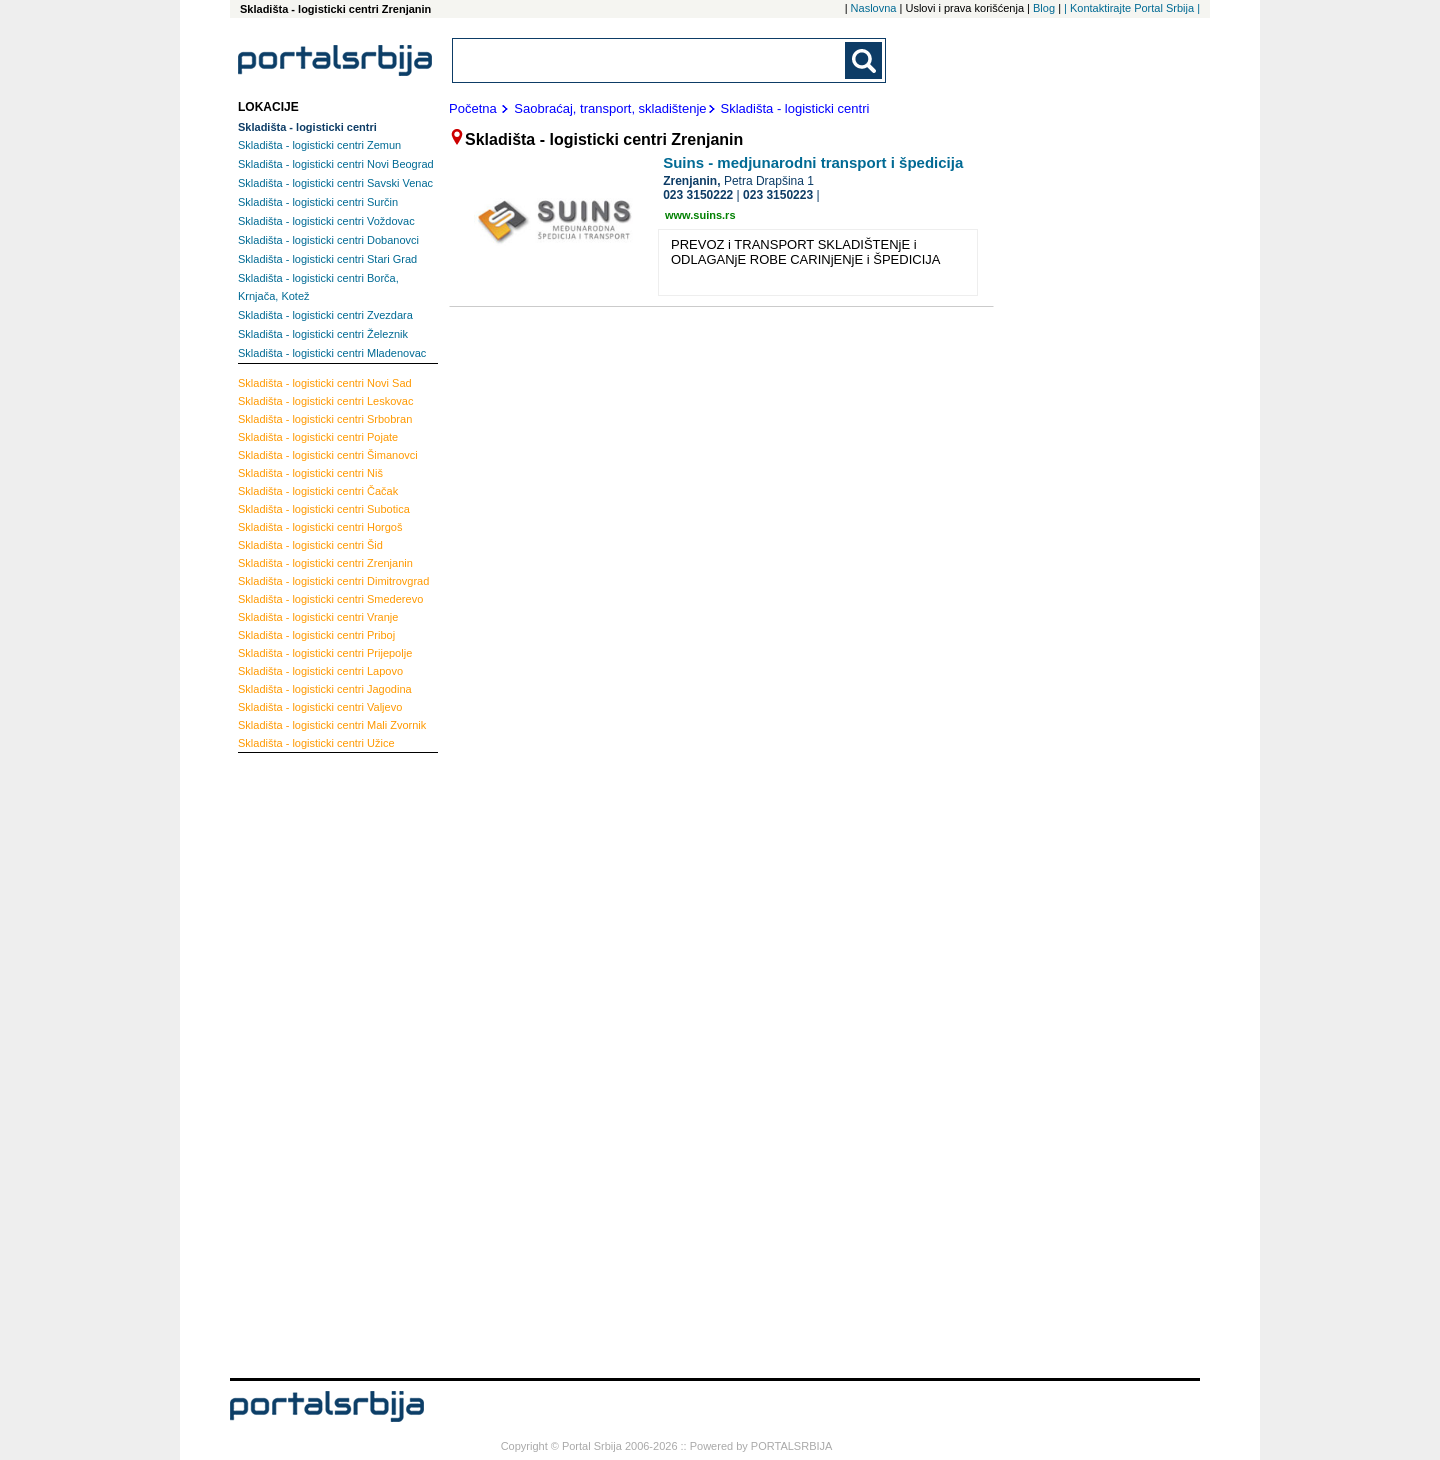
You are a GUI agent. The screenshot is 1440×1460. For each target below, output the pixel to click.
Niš (310, 473)
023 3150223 (778, 195)
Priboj (316, 635)
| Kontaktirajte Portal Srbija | (1132, 8)
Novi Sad (325, 383)
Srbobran (325, 419)
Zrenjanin (325, 563)
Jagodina (325, 689)
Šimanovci (328, 455)
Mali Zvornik (332, 725)
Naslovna (874, 8)
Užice (316, 743)
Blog (1044, 8)
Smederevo (330, 599)
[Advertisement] (318, 1063)
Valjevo (320, 707)
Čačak (318, 491)
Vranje (318, 617)
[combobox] (650, 60)
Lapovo (320, 671)
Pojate (318, 437)
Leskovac (325, 401)
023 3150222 (698, 195)
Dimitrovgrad (333, 581)
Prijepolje (325, 653)
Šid (310, 545)
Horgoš (320, 527)
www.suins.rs (700, 215)
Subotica (324, 509)
